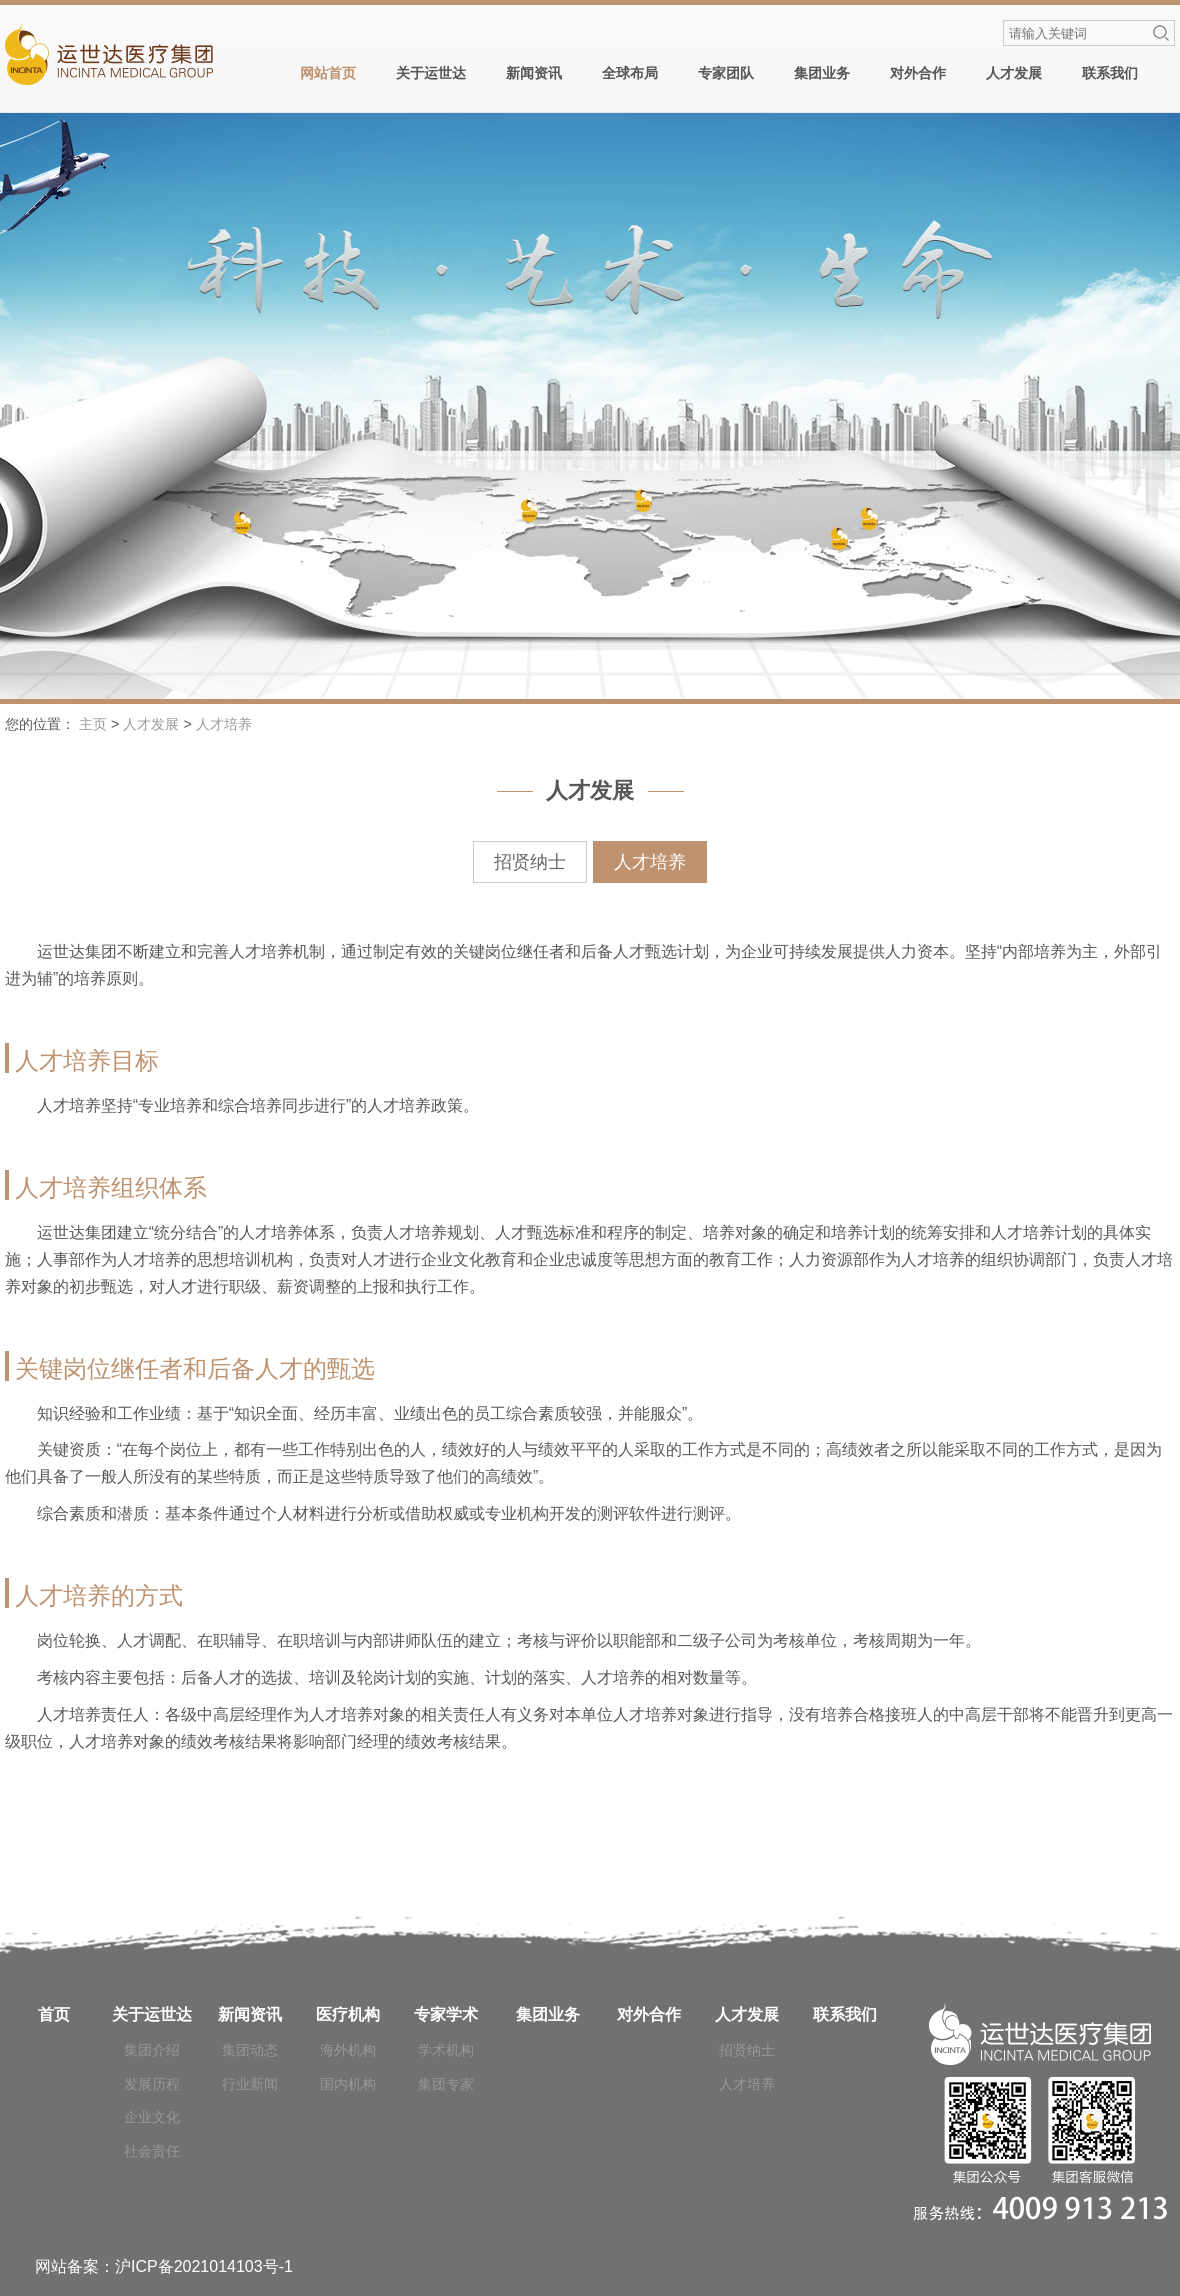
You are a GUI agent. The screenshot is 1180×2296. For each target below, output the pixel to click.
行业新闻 (250, 2084)
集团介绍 (152, 2050)
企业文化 (152, 2117)
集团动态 (250, 2050)
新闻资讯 (534, 73)
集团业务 (822, 73)
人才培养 (224, 724)
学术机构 (446, 2050)
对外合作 (918, 73)
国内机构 (348, 2084)
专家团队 (726, 73)
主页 (93, 724)
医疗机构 (348, 2014)
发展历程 (152, 2084)
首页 (54, 2014)
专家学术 (446, 2014)
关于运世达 (431, 73)
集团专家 (446, 2084)
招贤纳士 (530, 862)
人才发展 (1014, 73)
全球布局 (630, 73)
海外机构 (348, 2050)
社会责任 (152, 2151)
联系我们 (1110, 73)
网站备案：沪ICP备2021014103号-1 (164, 2266)
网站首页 (328, 73)
